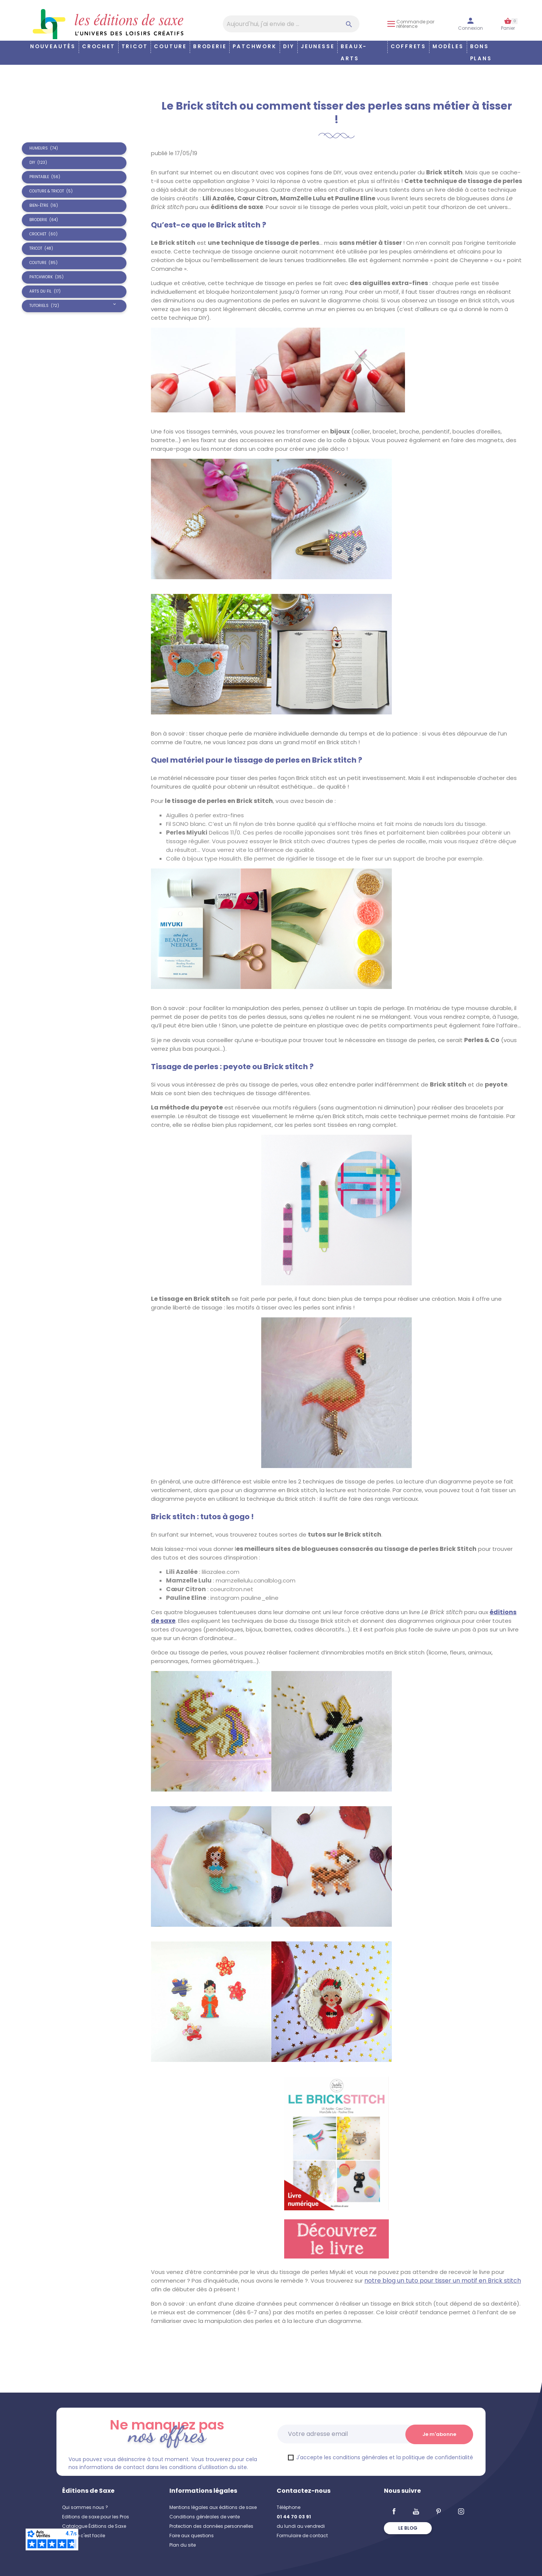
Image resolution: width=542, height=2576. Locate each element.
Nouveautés (53, 46)
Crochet (98, 46)
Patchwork (254, 46)
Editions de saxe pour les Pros (95, 2516)
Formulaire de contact (302, 2535)
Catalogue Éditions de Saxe (94, 2526)
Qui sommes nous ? (85, 2507)
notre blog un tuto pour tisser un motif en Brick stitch (442, 2280)
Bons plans (481, 52)
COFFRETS (408, 46)
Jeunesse (317, 46)
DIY (288, 46)
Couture (170, 46)
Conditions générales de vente (204, 2516)
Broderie (209, 46)
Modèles (448, 46)
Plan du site (182, 2545)
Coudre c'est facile (83, 2535)
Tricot (135, 46)
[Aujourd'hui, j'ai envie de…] (291, 23)
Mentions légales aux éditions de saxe (213, 2507)
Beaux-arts (354, 52)
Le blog (407, 2528)
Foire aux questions (191, 2535)
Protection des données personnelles (211, 2526)
